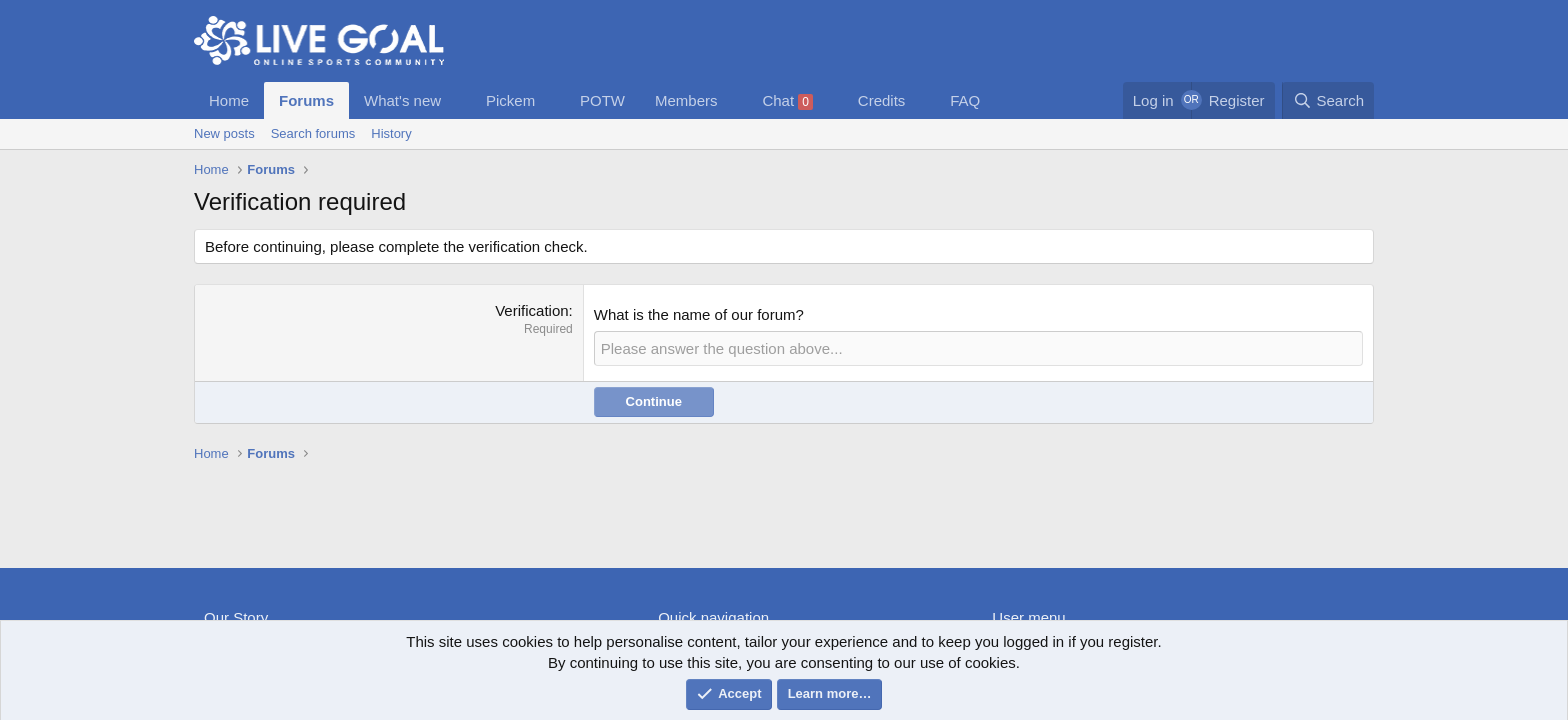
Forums (306, 100)
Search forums (313, 133)
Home (229, 100)
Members (686, 100)
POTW (602, 100)
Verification (531, 310)
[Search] (1328, 100)
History (391, 133)
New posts (224, 133)
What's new (402, 100)
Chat (787, 101)
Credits (882, 100)
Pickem (510, 100)
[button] (457, 100)
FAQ (965, 100)
